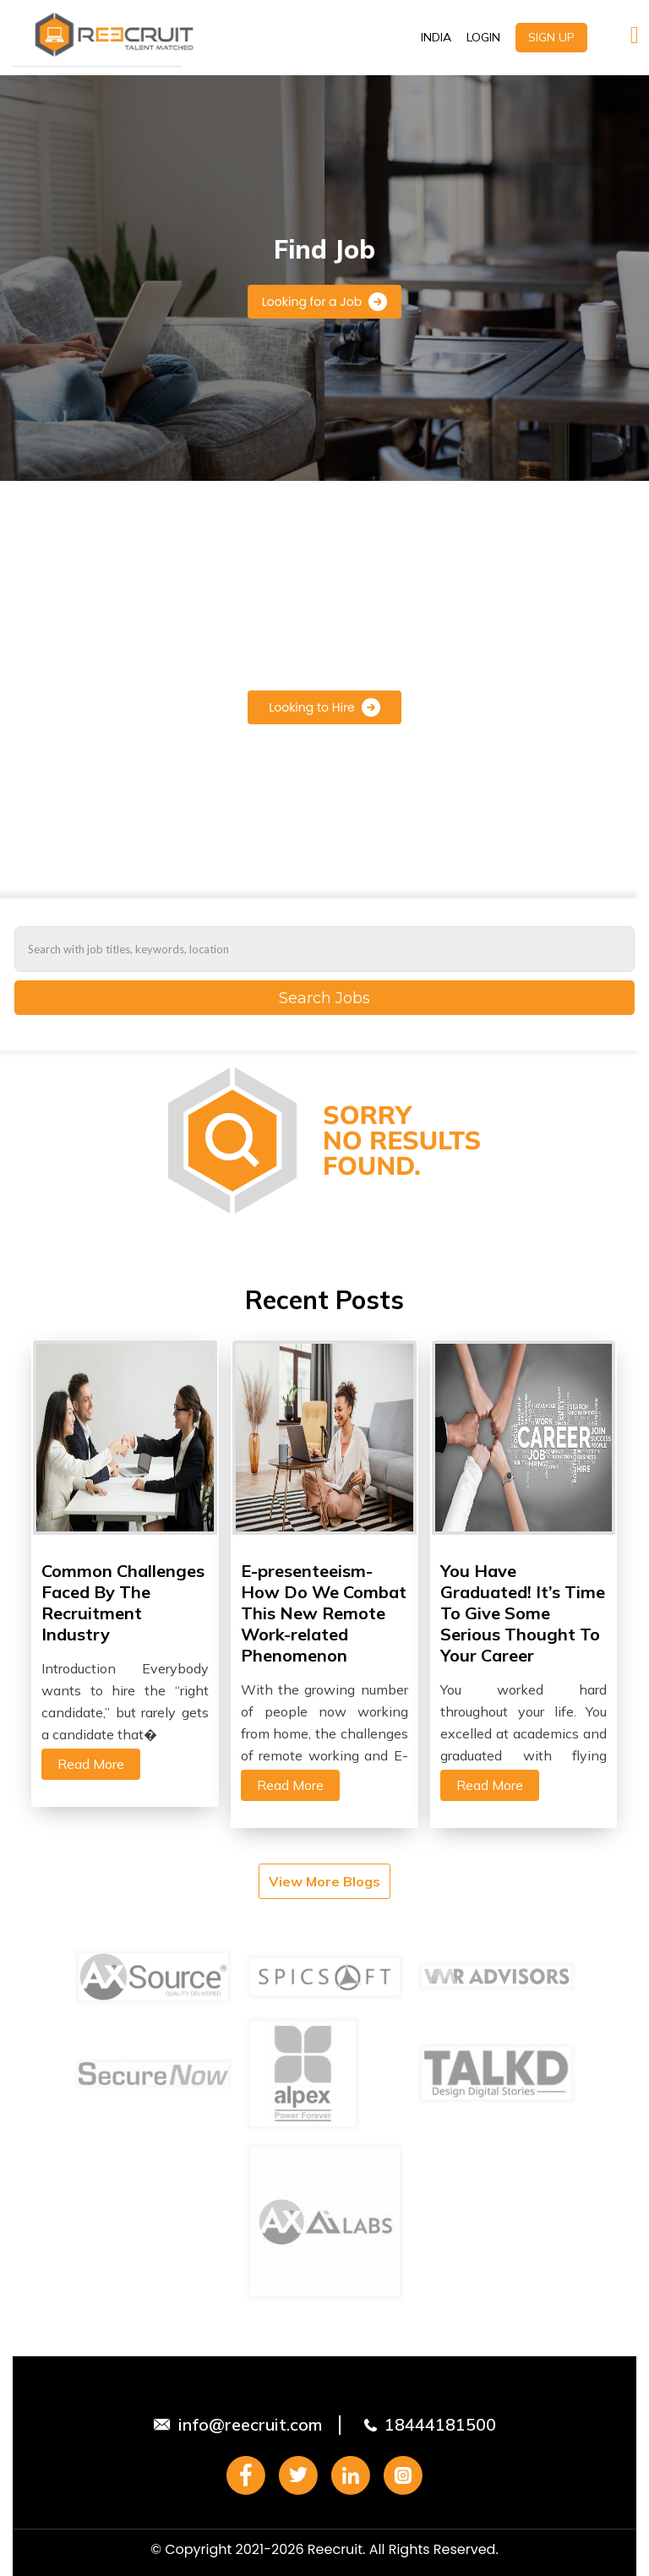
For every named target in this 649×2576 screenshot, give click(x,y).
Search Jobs (324, 998)
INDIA (436, 37)
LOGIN (483, 37)
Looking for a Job (324, 301)
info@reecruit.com (250, 2424)
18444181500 (440, 2424)
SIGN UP (551, 37)
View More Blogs (324, 1881)
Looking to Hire (324, 707)
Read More (90, 1763)
